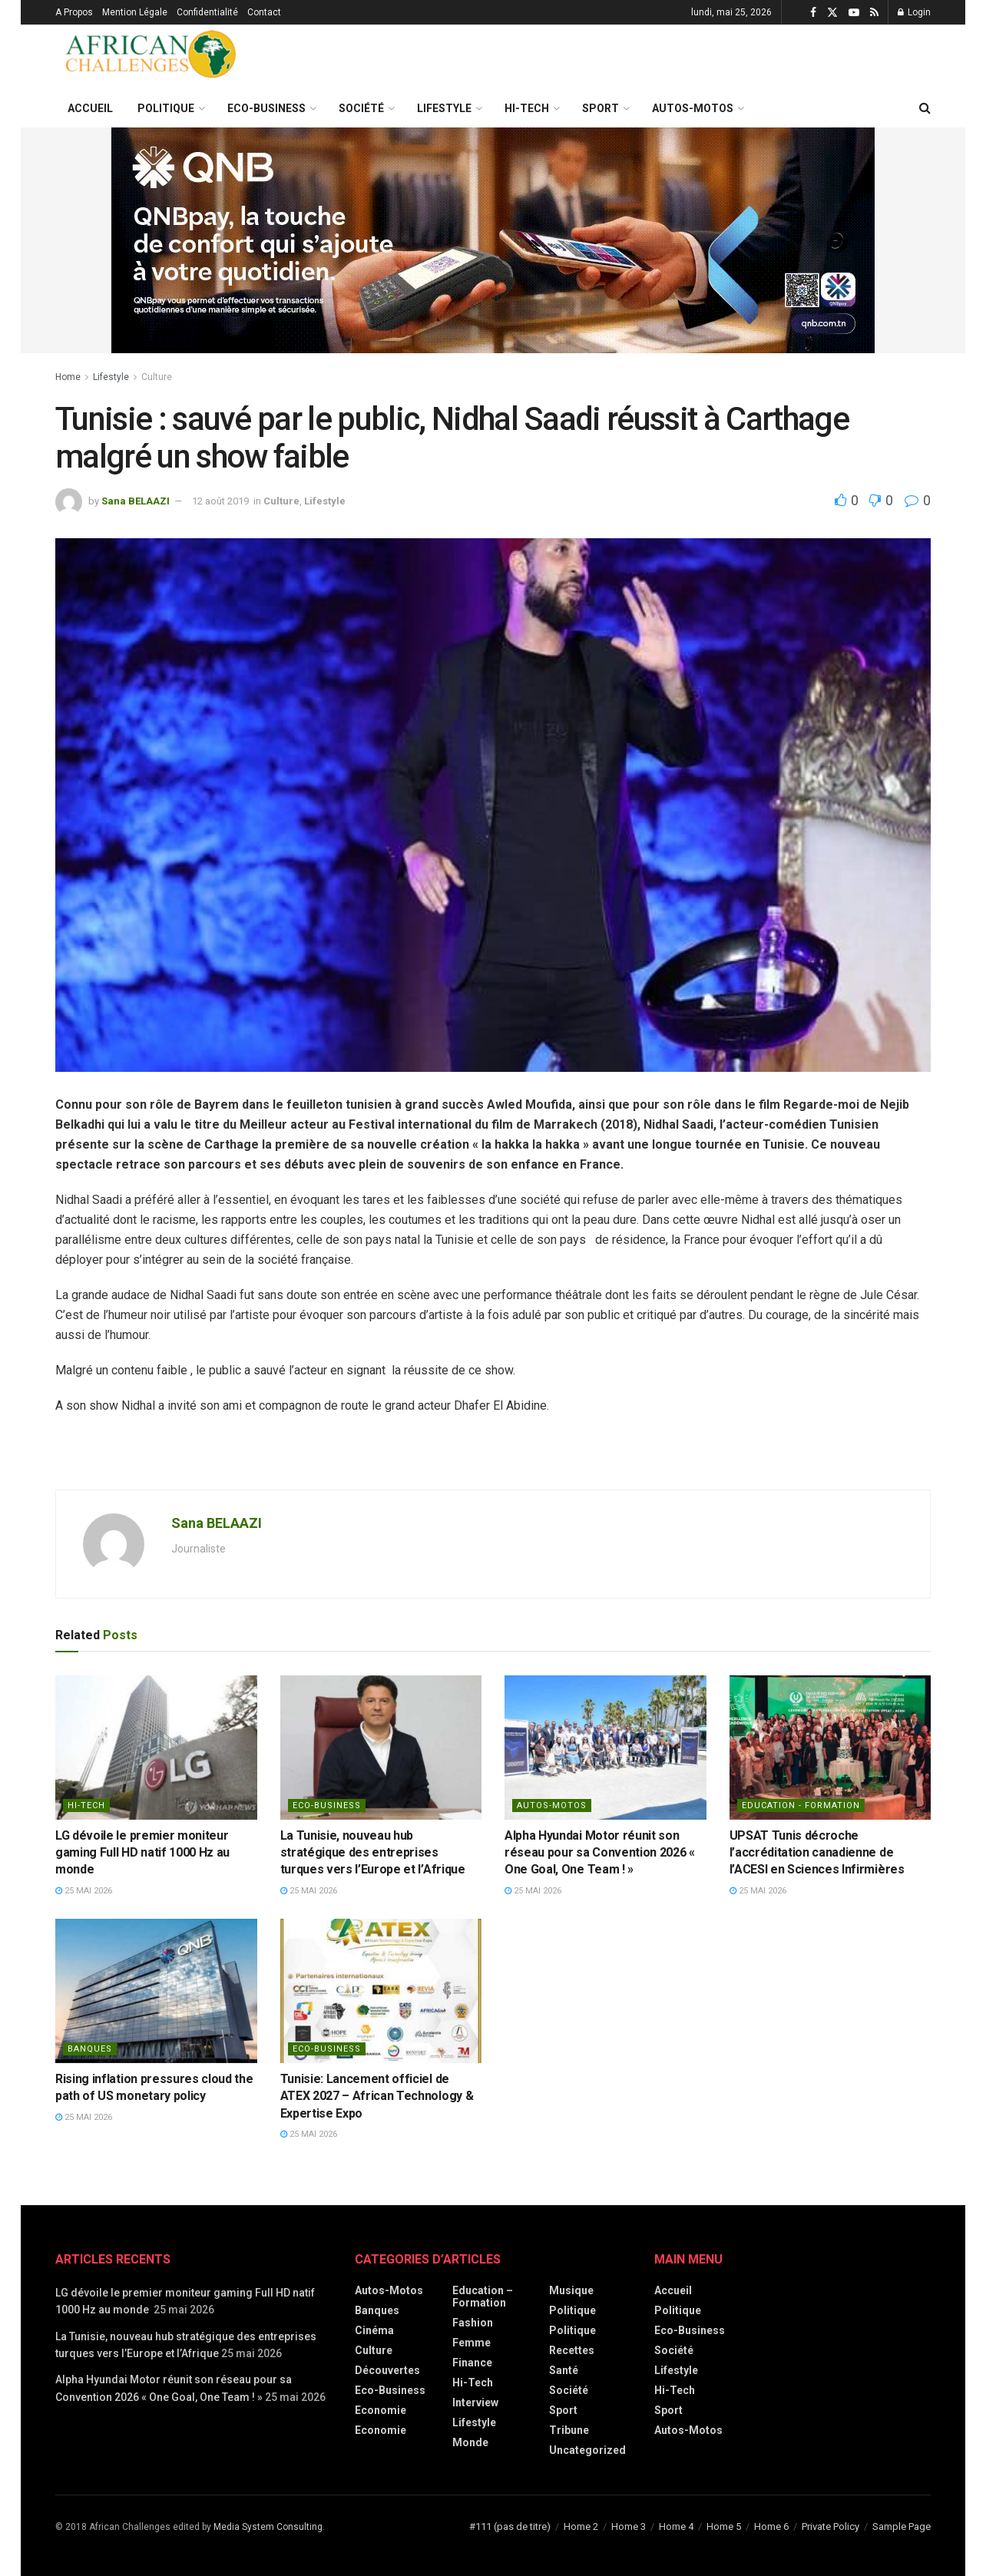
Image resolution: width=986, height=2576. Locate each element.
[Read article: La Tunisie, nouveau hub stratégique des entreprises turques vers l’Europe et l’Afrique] (381, 1747)
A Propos (74, 12)
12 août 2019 (220, 501)
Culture (156, 377)
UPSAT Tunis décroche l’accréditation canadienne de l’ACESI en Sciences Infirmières (817, 1852)
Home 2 (581, 2526)
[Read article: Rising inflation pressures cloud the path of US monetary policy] (156, 1991)
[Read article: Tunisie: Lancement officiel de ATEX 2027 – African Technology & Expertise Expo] (381, 1991)
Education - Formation (801, 1805)
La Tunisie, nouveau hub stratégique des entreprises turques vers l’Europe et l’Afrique (372, 1852)
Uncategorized (587, 2450)
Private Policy (830, 2526)
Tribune (569, 2430)
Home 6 (771, 2526)
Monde (470, 2442)
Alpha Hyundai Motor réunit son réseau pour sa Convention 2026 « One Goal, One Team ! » (600, 1852)
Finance (472, 2362)
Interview (475, 2402)
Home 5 (723, 2526)
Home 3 (628, 2526)
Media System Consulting (268, 2526)
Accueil (90, 108)
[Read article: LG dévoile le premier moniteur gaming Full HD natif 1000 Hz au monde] (156, 1747)
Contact (264, 12)
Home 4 (676, 2526)
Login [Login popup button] (914, 12)
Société (361, 108)
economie (380, 2430)
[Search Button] (925, 108)
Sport (600, 108)
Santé (563, 2370)
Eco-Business (266, 108)
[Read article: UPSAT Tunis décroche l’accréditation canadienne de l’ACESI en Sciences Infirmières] (830, 1747)
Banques (90, 2049)
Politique (165, 108)
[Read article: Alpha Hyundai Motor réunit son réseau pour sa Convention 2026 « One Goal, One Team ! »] (605, 1747)
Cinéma (374, 2330)
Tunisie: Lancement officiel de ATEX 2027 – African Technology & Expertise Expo (377, 2096)
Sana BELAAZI (135, 501)
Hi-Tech (527, 108)
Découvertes (387, 2370)
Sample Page (901, 2526)
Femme (471, 2342)
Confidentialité (207, 12)
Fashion (472, 2322)
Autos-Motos (692, 108)
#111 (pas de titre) (510, 2526)
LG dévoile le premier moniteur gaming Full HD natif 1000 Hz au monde (142, 1852)
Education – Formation (482, 2296)
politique (572, 2330)
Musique (571, 2290)
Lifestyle (444, 108)
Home (68, 377)
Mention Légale (134, 12)
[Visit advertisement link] (493, 240)
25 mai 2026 (83, 1891)
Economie (380, 2410)
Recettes (571, 2350)
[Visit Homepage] (151, 57)
